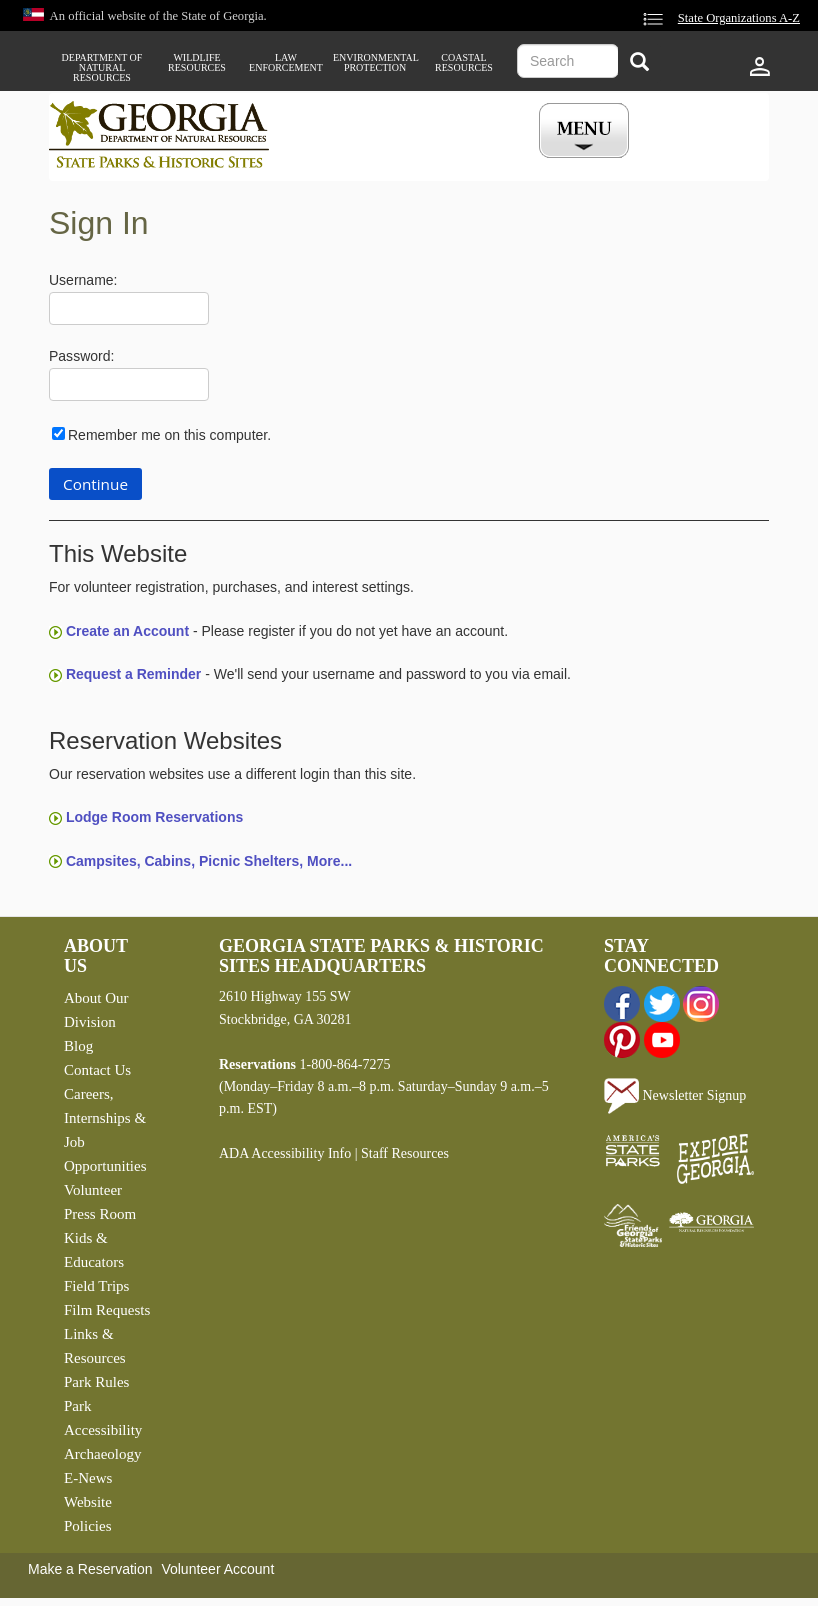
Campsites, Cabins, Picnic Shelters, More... (209, 861)
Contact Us (97, 1070)
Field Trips (96, 1286)
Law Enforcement (286, 63)
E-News (88, 1478)
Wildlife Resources (197, 63)
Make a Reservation (90, 1569)
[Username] (129, 308)
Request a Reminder (133, 674)
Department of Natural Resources (102, 68)
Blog (78, 1046)
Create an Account (127, 631)
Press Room (100, 1214)
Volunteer (93, 1190)
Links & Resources (95, 1346)
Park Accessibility (103, 1418)
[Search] (639, 63)
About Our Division (96, 1010)
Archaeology (102, 1454)
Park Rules (96, 1382)
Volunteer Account (217, 1569)
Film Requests (107, 1310)
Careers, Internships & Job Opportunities (105, 1130)
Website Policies (88, 1514)
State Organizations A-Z (739, 18)
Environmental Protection (375, 63)
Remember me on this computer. (169, 435)
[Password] (129, 384)
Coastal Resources (464, 63)
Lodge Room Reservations (154, 817)
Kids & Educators (94, 1250)
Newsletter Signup (675, 1095)
